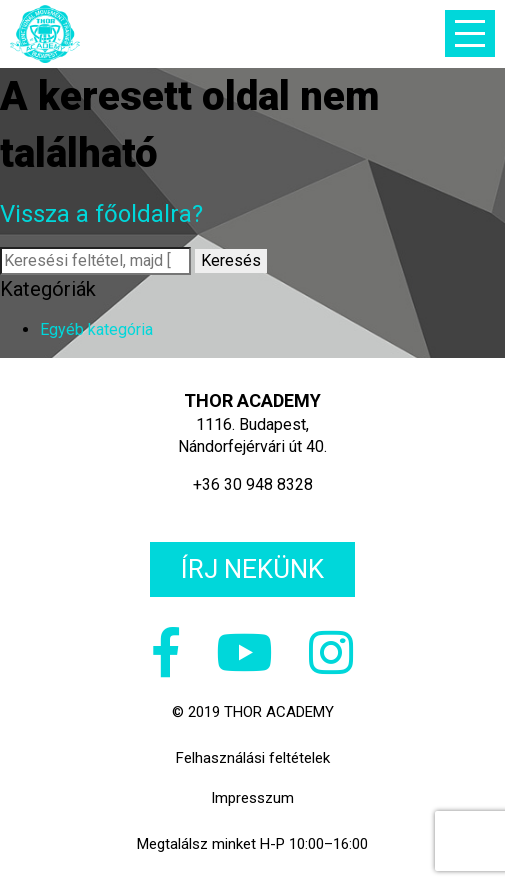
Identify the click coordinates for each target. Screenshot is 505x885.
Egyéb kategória (96, 329)
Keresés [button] (231, 260)
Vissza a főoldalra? (101, 214)
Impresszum (252, 798)
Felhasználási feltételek (253, 758)
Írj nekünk (252, 569)
